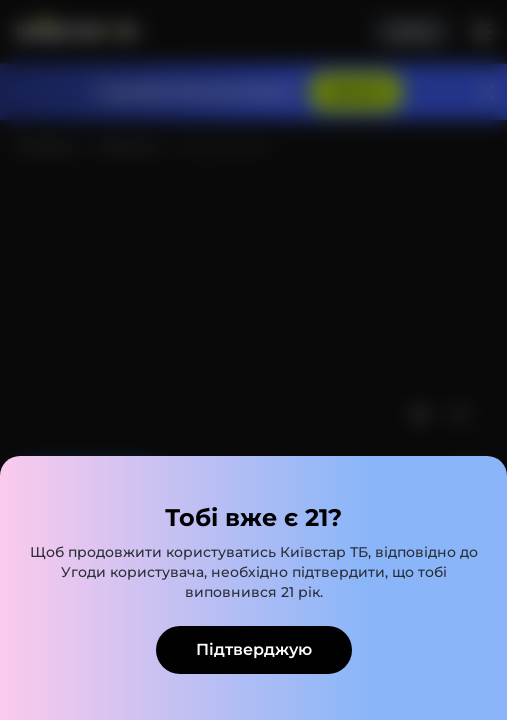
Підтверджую (254, 649)
